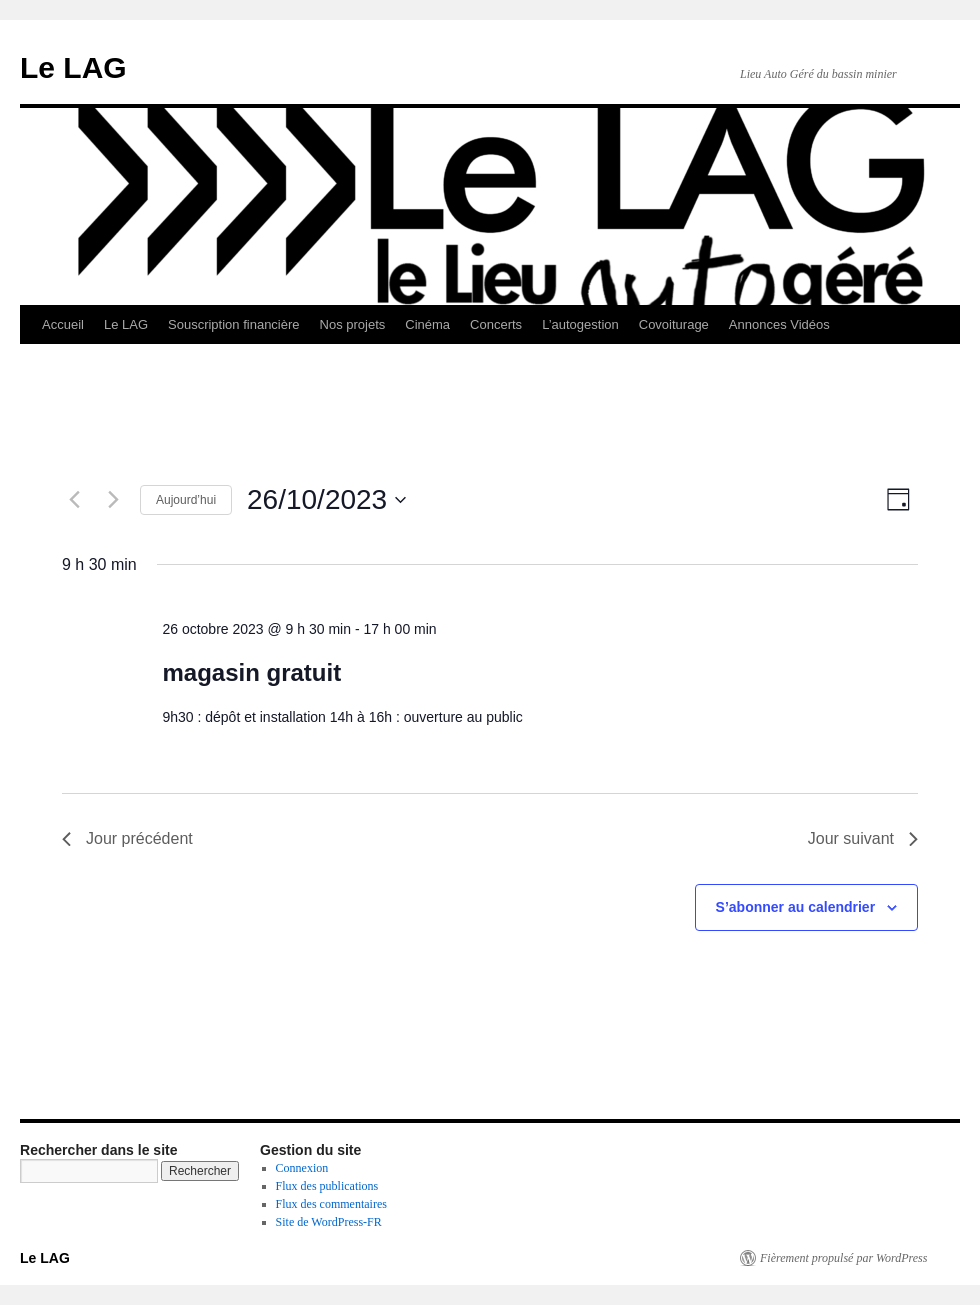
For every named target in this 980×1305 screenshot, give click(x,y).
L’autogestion (580, 324)
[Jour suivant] (113, 500)
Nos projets (353, 324)
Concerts (496, 324)
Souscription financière (234, 324)
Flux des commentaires (331, 1204)
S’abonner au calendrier (796, 907)
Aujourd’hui (186, 500)
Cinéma (427, 324)
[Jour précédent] (74, 500)
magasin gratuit (251, 672)
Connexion (302, 1168)
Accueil (63, 324)
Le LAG (73, 67)
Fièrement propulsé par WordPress (843, 1258)
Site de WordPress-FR (329, 1222)
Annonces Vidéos (779, 324)
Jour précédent (127, 838)
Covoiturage (674, 324)
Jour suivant (863, 838)
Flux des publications (327, 1186)
